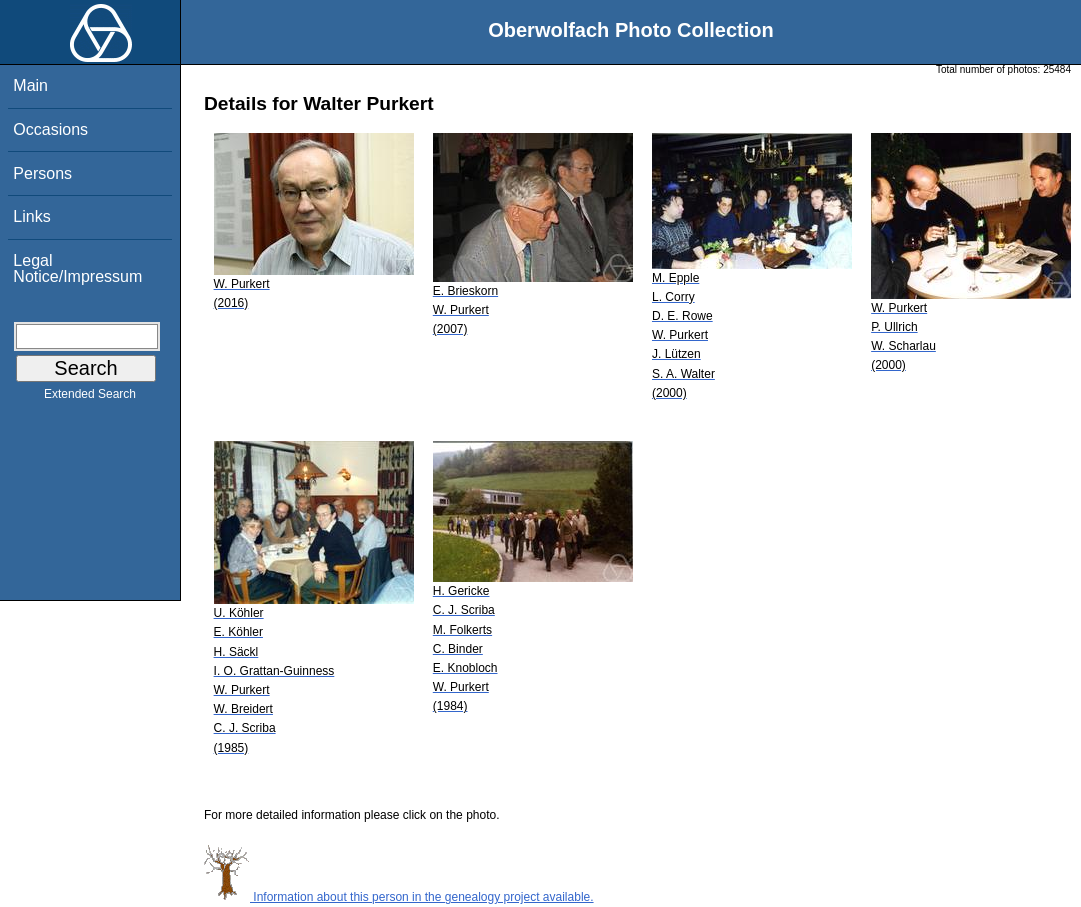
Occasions (50, 129)
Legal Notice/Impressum (77, 268)
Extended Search (90, 398)
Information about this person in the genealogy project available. (399, 897)
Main (30, 85)
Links (31, 216)
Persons (42, 173)
